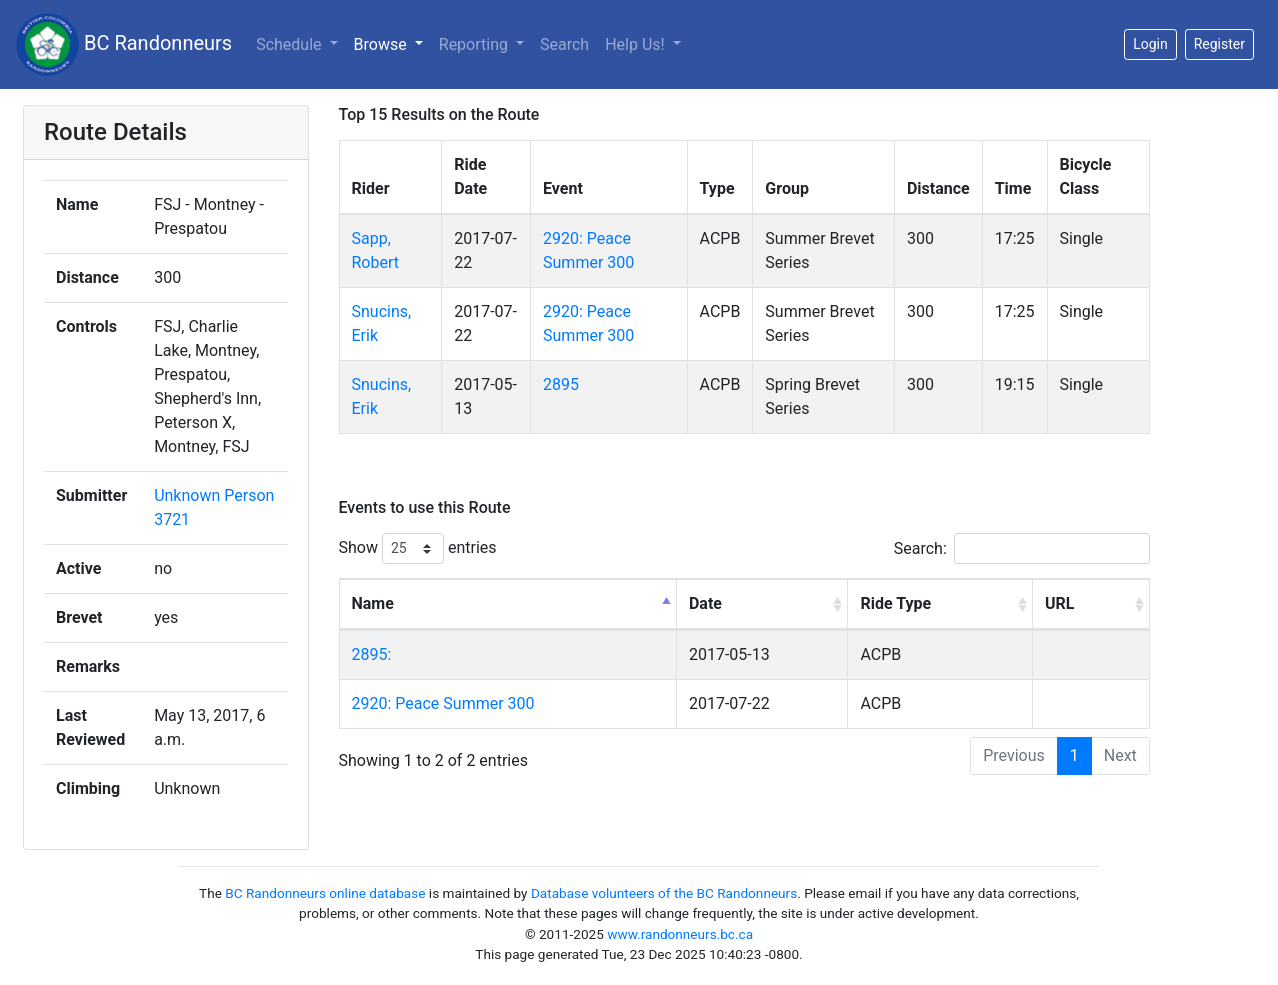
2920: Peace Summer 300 (443, 703)
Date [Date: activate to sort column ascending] (705, 603)
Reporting (475, 44)
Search (564, 44)
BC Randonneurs (124, 44)
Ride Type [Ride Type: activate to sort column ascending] (895, 603)
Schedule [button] (290, 44)
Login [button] (1150, 44)
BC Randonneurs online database (325, 893)
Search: (1022, 548)
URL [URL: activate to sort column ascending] (1059, 603)
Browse (382, 44)
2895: (372, 654)
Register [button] (1219, 44)
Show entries (418, 548)
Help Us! (636, 44)
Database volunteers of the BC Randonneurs (664, 893)
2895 (561, 384)
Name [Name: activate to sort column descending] (373, 603)
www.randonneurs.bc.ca (680, 934)
